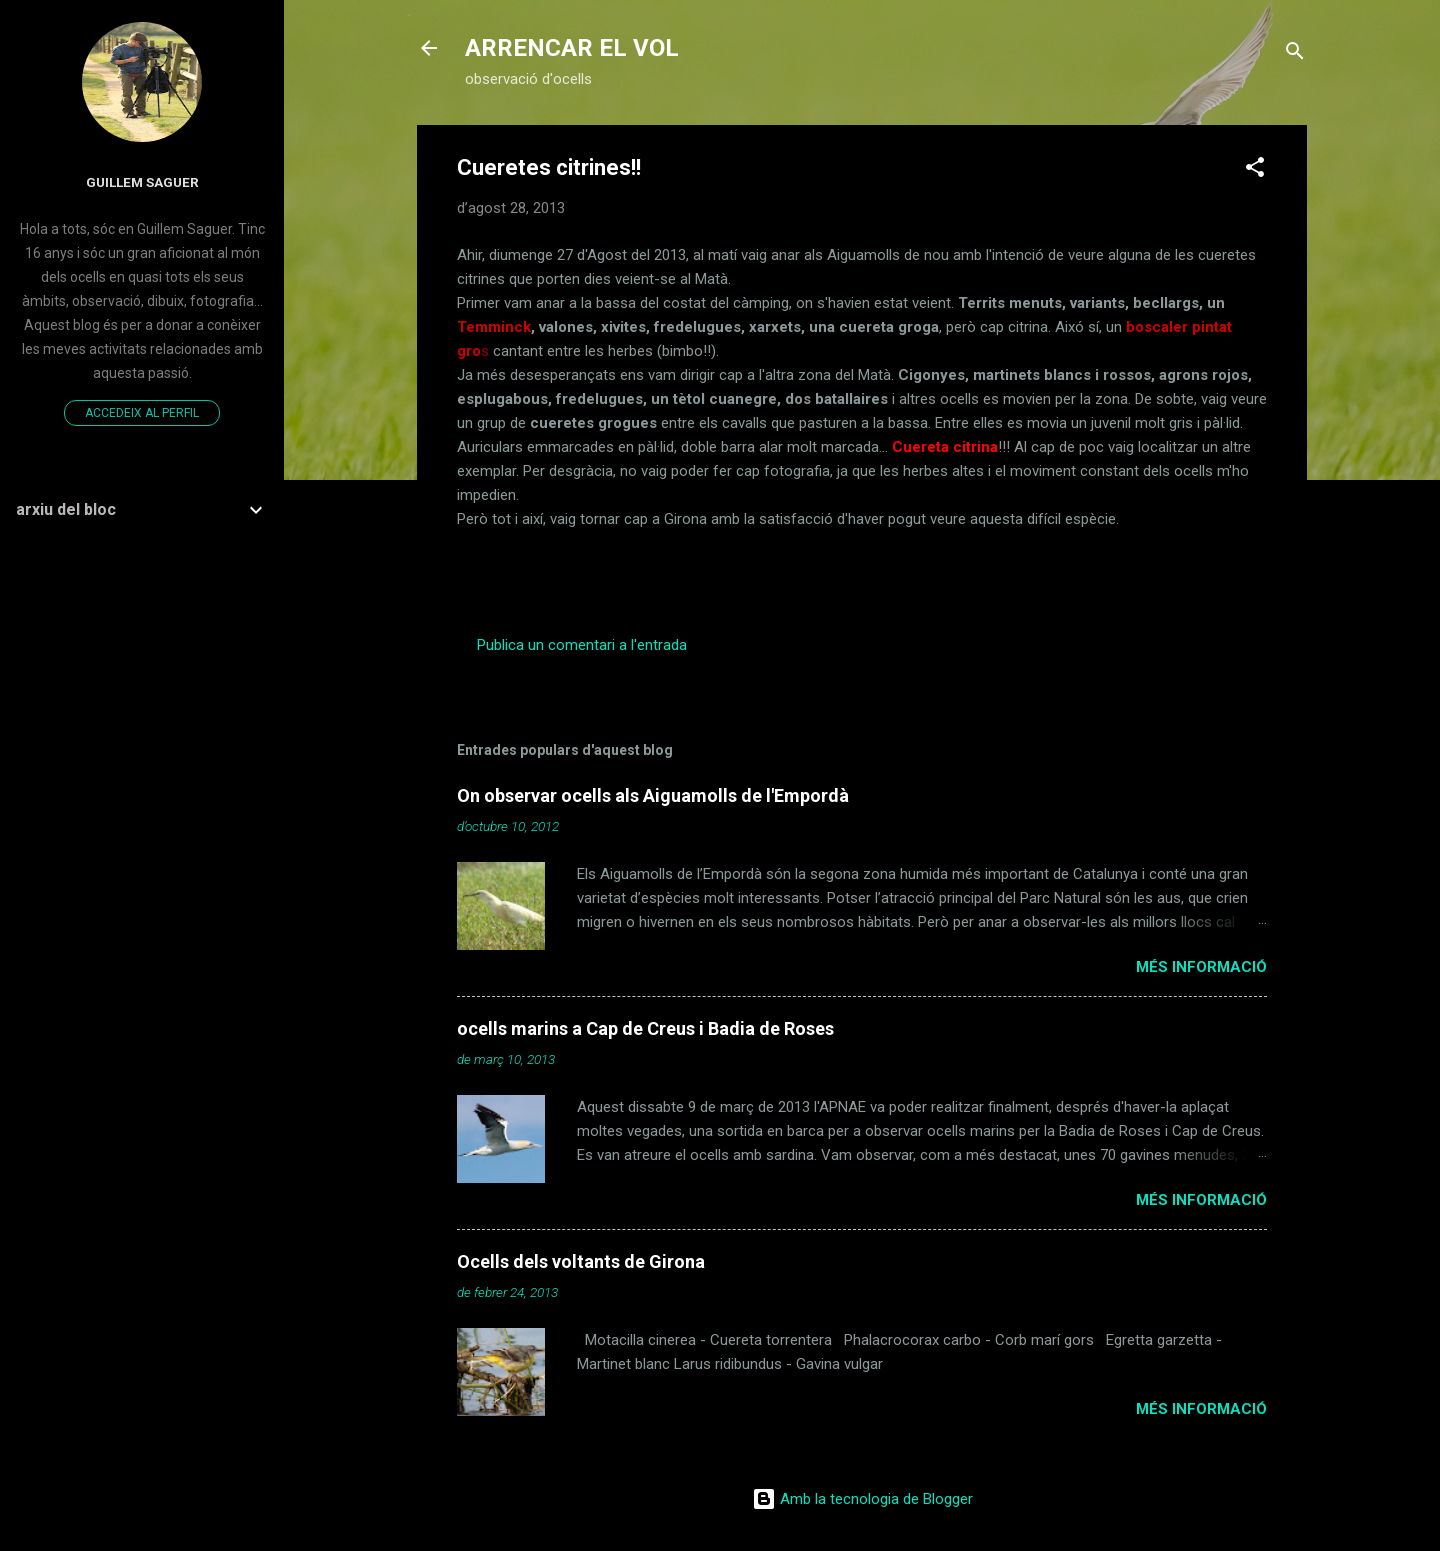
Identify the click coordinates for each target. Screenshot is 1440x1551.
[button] (1255, 170)
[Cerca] (1295, 54)
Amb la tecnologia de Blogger (862, 1499)
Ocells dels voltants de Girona (581, 1261)
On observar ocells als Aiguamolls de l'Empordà (653, 795)
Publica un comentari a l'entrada (582, 645)
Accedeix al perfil (142, 413)
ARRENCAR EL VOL (572, 48)
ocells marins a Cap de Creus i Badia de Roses (645, 1028)
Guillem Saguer (142, 182)
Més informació (1201, 967)
